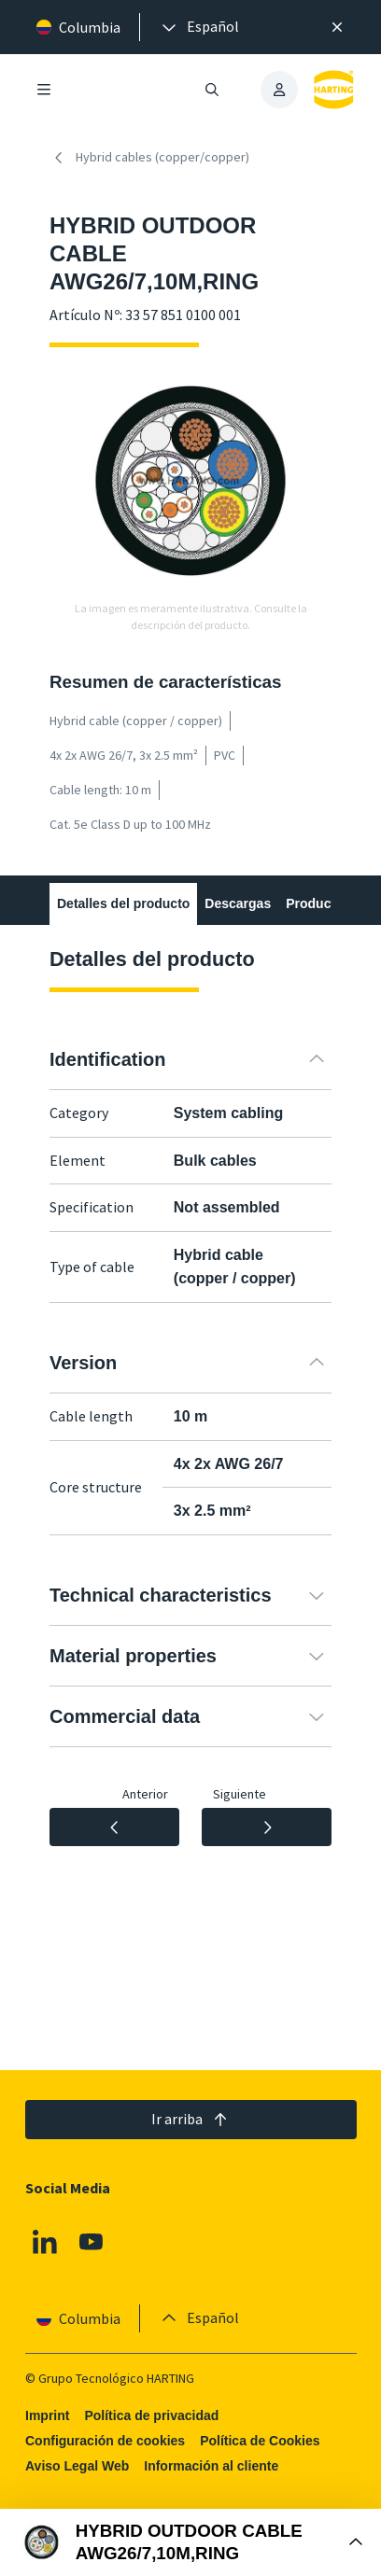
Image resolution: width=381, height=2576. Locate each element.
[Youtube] (90, 2242)
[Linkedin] (44, 2242)
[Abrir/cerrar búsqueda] (212, 89)
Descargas (238, 903)
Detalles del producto (123, 903)
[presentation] (199, 27)
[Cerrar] (337, 27)
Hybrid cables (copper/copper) (149, 157)
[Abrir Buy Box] (190, 2542)
